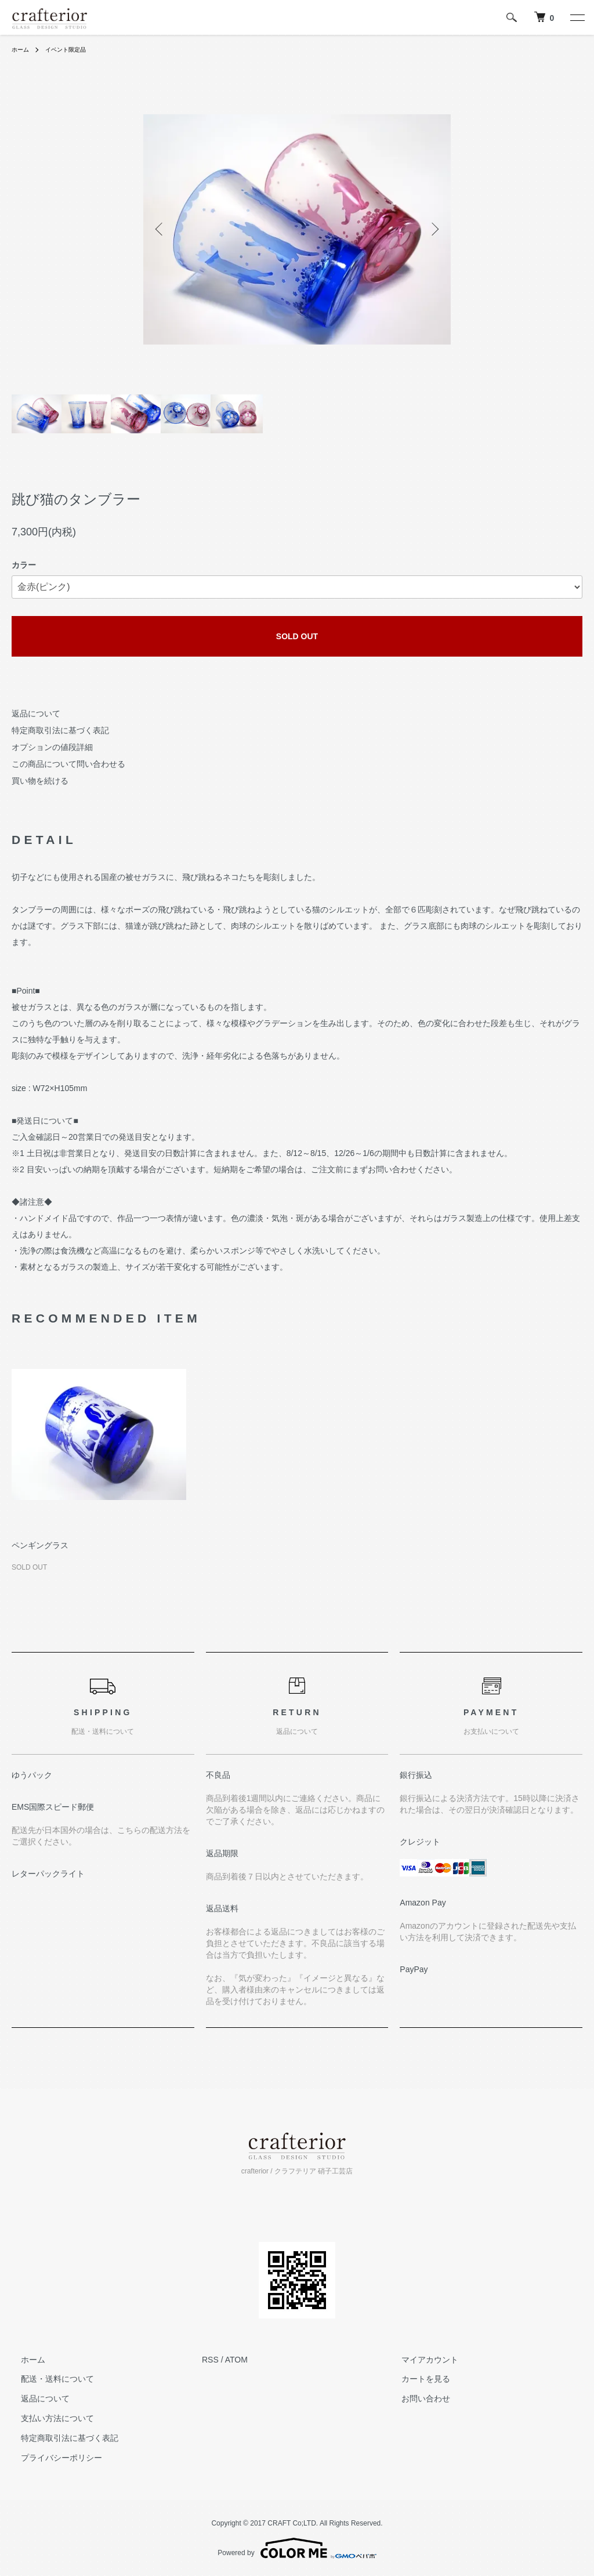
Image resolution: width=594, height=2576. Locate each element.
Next (433, 229)
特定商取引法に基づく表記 (60, 730)
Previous (160, 229)
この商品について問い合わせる (68, 764)
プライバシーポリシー (52, 2457)
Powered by (297, 2548)
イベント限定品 (73, 49)
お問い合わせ (416, 2398)
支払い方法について (48, 2418)
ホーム (22, 49)
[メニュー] (576, 17)
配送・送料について (48, 2379)
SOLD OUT (297, 636)
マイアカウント (420, 2359)
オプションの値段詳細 (52, 747)
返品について (36, 713)
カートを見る (416, 2379)
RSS (210, 2359)
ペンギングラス (40, 1545)
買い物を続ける (40, 780)
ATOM (236, 2359)
